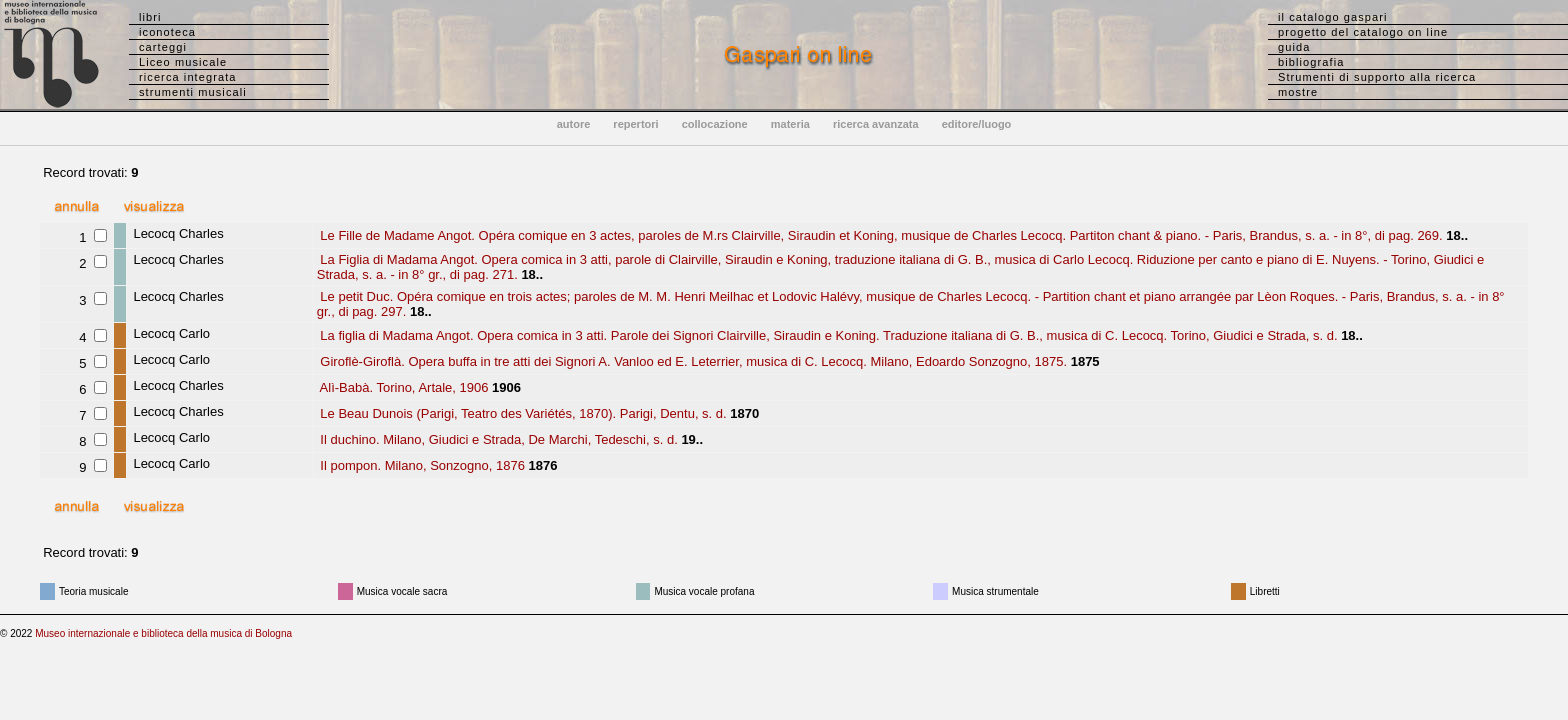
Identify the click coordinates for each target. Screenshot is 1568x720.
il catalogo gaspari (1333, 17)
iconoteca (167, 32)
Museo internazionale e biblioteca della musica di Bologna (163, 633)
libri (150, 17)
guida (1294, 47)
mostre (1298, 92)
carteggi (163, 47)
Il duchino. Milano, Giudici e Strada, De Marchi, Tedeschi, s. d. (497, 439)
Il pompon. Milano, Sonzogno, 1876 (421, 465)
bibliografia (1311, 62)
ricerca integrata (188, 77)
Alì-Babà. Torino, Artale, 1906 (403, 387)
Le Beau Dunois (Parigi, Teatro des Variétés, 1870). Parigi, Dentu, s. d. (522, 413)
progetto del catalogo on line (1363, 32)
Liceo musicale (183, 62)
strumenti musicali (193, 92)
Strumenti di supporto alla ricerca (1377, 77)
